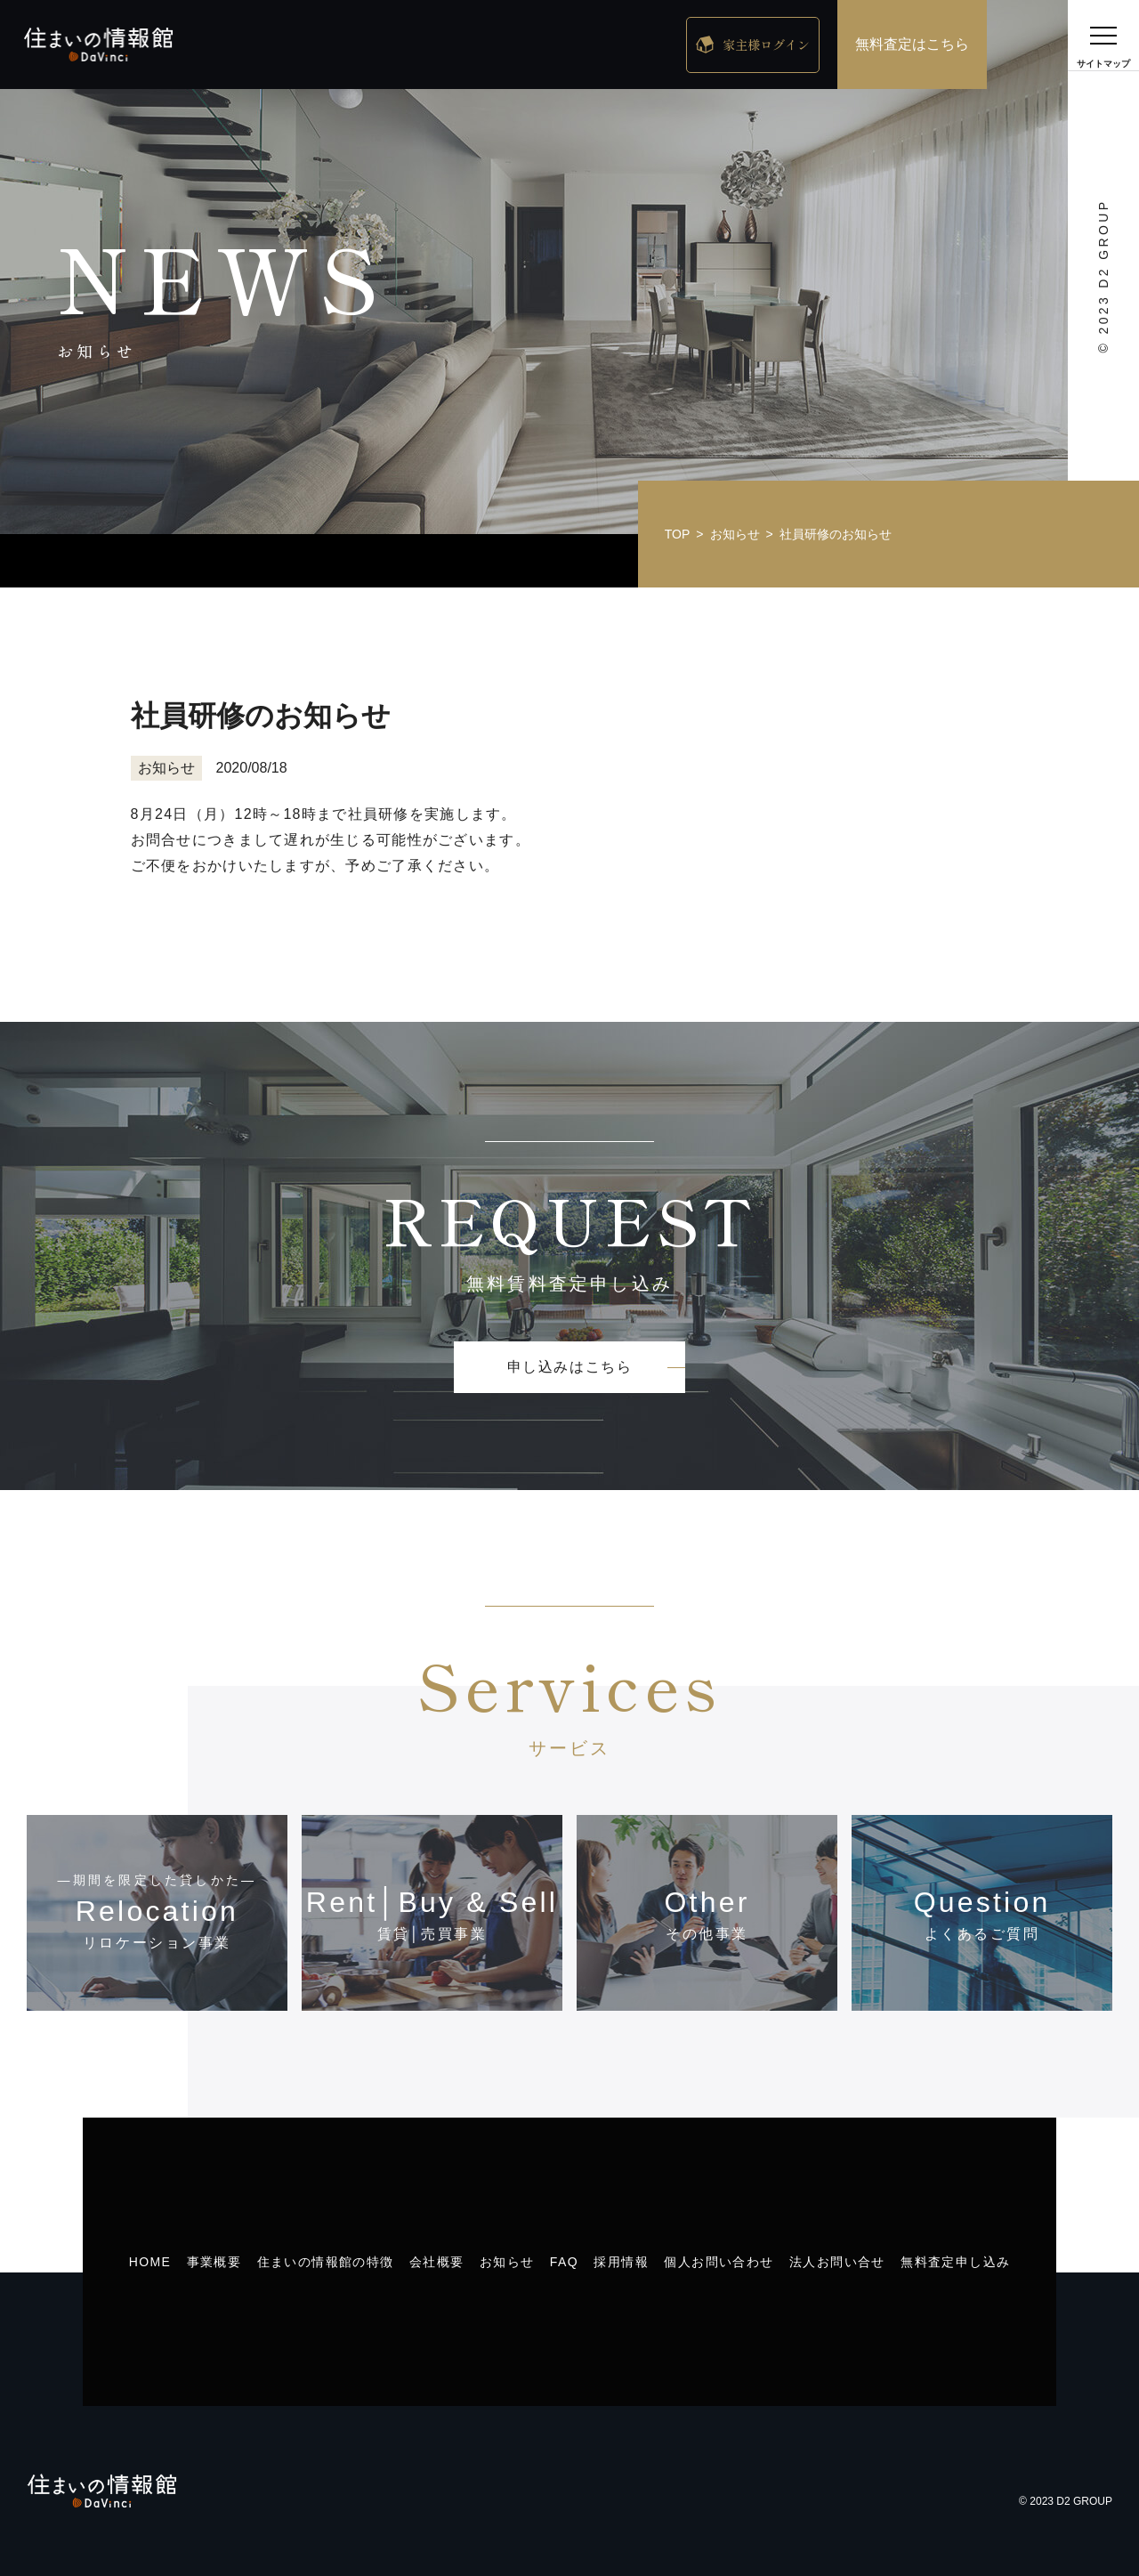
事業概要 (214, 2262)
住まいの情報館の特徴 (325, 2262)
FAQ (564, 2262)
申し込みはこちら (570, 1366)
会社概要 (436, 2262)
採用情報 (621, 2262)
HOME (150, 2262)
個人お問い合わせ (718, 2262)
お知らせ (507, 2262)
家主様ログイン (766, 44)
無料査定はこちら (912, 44)
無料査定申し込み (955, 2262)
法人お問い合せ (837, 2262)
